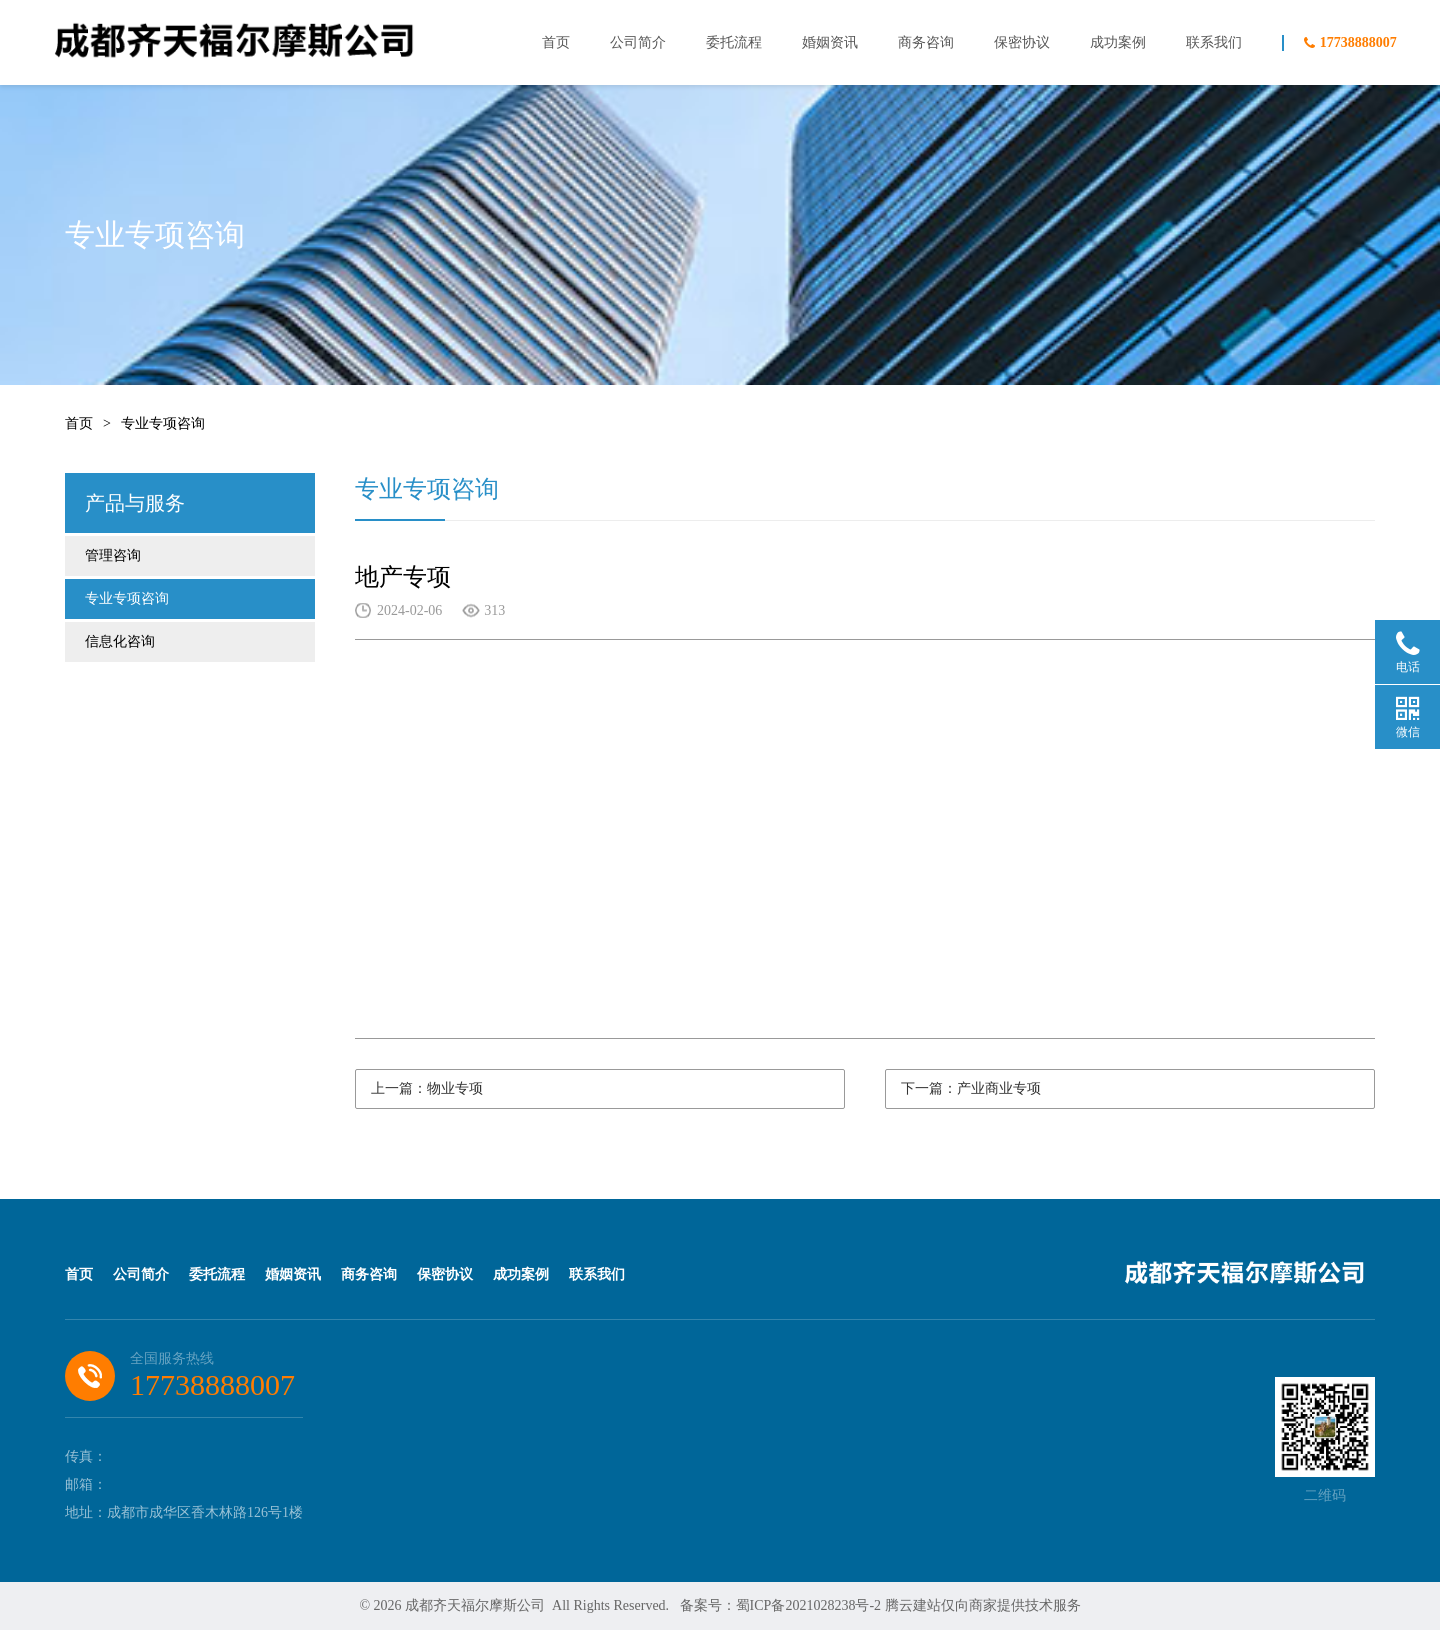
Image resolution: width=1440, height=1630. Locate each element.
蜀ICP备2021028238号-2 (808, 1605)
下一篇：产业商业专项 (971, 1088)
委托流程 (734, 42)
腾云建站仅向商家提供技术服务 (983, 1605)
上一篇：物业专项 (427, 1088)
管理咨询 (113, 555)
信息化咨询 (120, 641)
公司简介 (638, 42)
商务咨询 (926, 42)
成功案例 (1118, 42)
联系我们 (1214, 42)
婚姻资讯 (830, 42)
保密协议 (1022, 42)
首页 (556, 42)
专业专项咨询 (163, 423)
